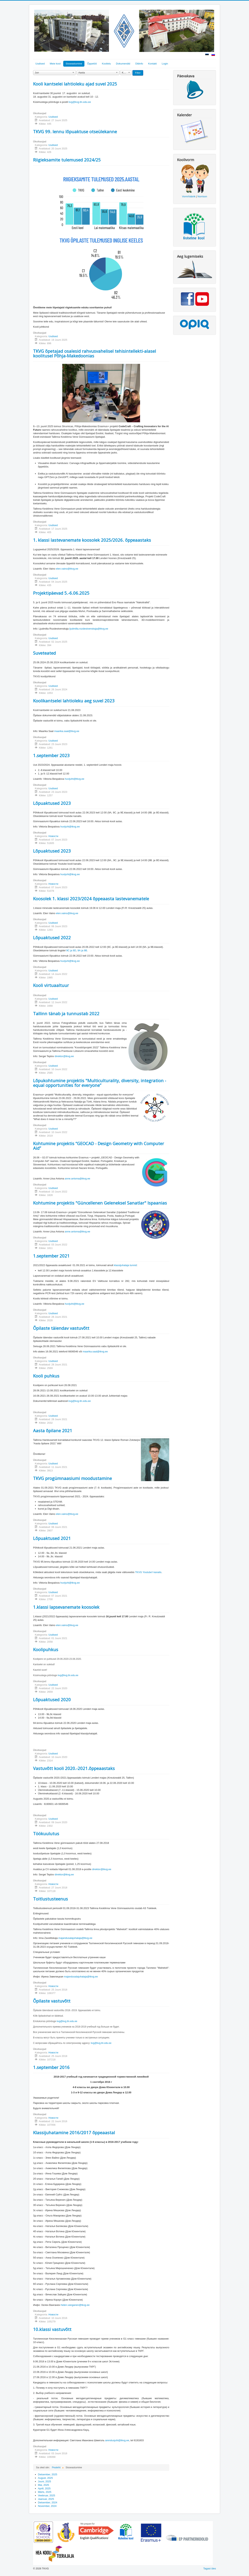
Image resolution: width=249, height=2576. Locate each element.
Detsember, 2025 (47, 2474)
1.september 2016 (51, 2067)
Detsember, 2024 (47, 2502)
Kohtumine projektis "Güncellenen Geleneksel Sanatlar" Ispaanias (100, 1203)
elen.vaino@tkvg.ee (67, 568)
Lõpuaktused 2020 (52, 1699)
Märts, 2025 (44, 2491)
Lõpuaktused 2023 (52, 803)
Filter (138, 72)
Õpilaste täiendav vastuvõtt (61, 1328)
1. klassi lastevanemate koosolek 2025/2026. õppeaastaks (92, 540)
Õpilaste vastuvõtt (51, 2001)
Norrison (202, 196)
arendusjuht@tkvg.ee (117, 2440)
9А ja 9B (82, 950)
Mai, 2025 (43, 2484)
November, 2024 (47, 2506)
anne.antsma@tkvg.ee (77, 1178)
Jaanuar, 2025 (46, 2499)
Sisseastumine (74, 63)
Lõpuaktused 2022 (52, 937)
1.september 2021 (51, 1256)
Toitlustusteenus (50, 1899)
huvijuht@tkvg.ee (74, 778)
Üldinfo (139, 63)
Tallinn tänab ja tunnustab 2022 (66, 1013)
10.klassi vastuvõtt (52, 2329)
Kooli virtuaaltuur (51, 985)
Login (165, 63)
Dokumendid (123, 63)
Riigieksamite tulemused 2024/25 (67, 160)
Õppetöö (92, 63)
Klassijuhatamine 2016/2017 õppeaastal (74, 2132)
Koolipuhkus (45, 1649)
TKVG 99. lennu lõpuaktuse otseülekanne (75, 131)
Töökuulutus (46, 1833)
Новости (53, 836)
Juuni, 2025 (44, 2481)
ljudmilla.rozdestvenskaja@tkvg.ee (88, 628)
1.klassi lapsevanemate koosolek (66, 1607)
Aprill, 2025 (44, 2488)
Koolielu (106, 63)
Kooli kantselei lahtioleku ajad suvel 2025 (75, 84)
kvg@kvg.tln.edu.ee (80, 102)
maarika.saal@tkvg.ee (66, 731)
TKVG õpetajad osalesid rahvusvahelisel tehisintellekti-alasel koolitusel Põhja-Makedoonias (94, 353)
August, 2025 (45, 2477)
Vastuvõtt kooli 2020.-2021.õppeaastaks (74, 1768)
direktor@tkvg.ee (64, 1056)
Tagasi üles (209, 2568)
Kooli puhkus (46, 1376)
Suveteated (44, 653)
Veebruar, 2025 (46, 2495)
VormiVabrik (189, 196)
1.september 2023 (51, 755)
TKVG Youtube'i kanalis (148, 1572)
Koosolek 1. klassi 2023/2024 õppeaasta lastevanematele (91, 898)
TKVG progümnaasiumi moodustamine (72, 1478)
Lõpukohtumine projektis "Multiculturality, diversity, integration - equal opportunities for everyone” (99, 1083)
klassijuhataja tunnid (125, 1265)
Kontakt (152, 63)
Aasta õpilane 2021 (52, 1430)
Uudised (40, 63)
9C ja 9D (71, 950)
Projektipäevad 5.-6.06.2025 (61, 593)
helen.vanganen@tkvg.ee (75, 2304)
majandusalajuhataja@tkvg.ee (75, 1938)
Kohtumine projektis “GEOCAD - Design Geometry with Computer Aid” (98, 1145)
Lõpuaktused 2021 (52, 1538)
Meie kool (55, 63)
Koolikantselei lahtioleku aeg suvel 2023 (74, 701)
